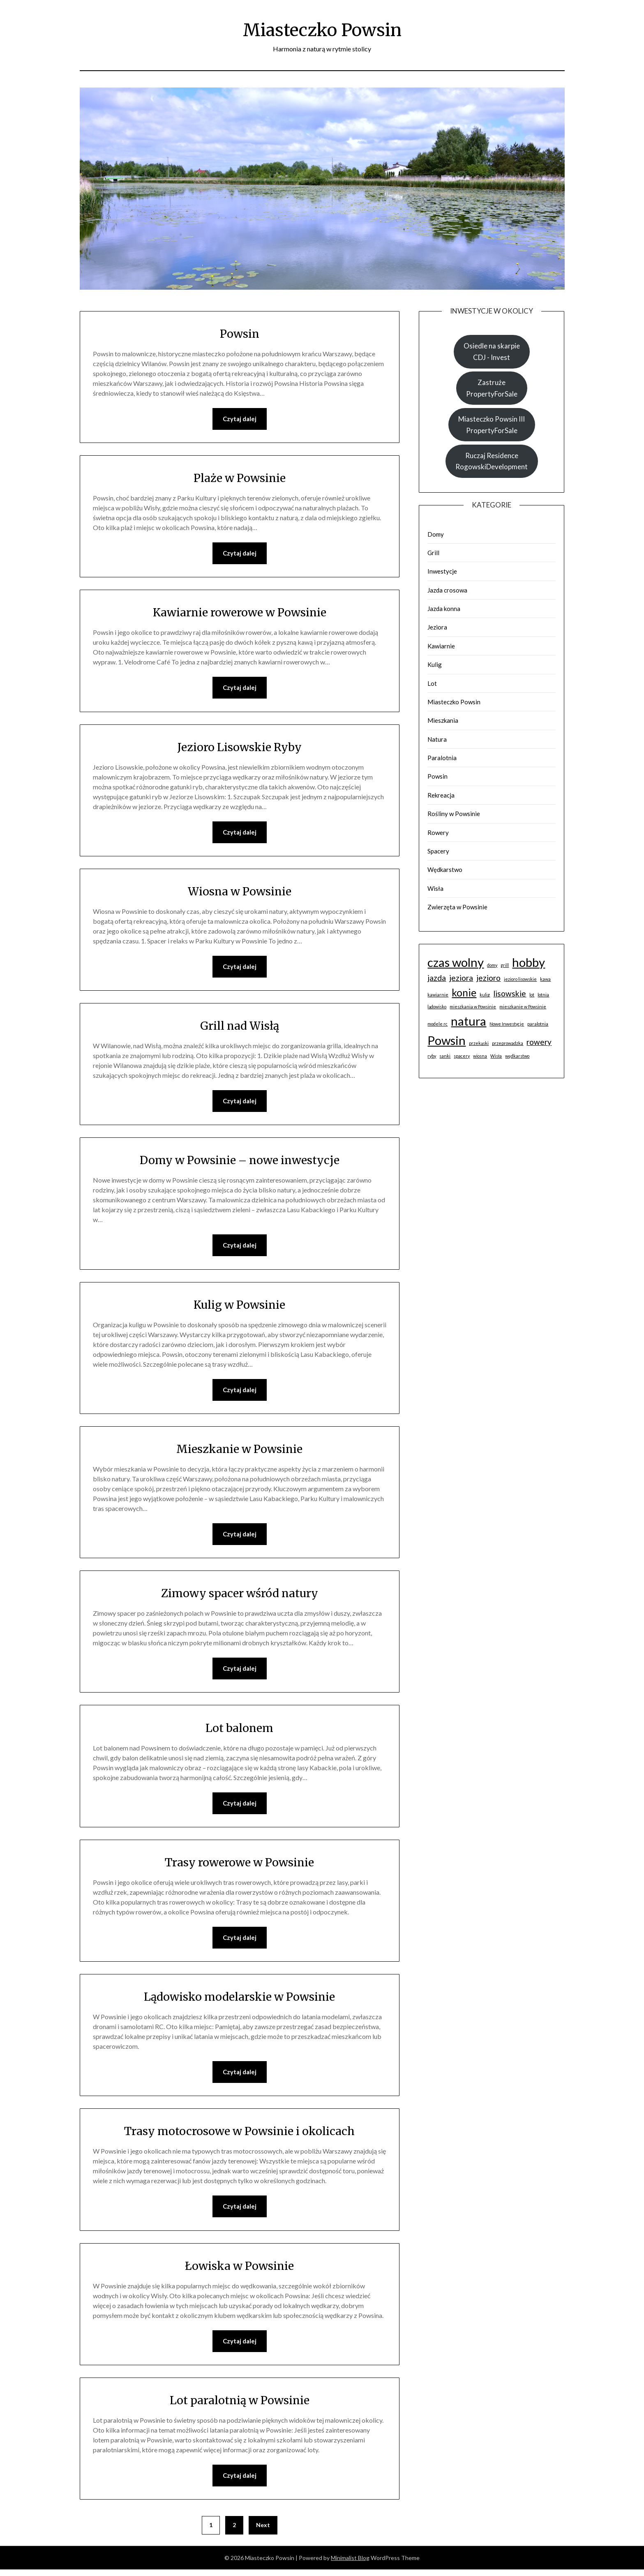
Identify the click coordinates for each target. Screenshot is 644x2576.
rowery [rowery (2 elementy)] (539, 1042)
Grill (433, 552)
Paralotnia (442, 757)
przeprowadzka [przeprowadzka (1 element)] (507, 1043)
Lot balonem (239, 1731)
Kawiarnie (441, 646)
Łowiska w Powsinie (239, 2271)
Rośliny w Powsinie (453, 813)
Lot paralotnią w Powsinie (239, 2406)
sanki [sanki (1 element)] (444, 1056)
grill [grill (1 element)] (505, 965)
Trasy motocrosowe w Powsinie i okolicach (239, 2136)
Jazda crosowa (447, 590)
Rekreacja (441, 795)
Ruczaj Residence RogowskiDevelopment (491, 461)
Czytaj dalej (239, 419)
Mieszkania (442, 720)
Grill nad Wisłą (239, 1027)
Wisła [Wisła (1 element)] (496, 1056)
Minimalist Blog (350, 2564)
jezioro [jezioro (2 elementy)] (488, 977)
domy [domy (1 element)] (492, 965)
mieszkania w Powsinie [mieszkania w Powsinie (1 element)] (473, 1006)
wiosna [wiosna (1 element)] (480, 1056)
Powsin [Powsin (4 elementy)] (446, 1040)
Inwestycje (442, 571)
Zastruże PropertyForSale (491, 388)
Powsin (239, 333)
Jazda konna (443, 608)
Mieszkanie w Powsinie (239, 1452)
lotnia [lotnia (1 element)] (543, 994)
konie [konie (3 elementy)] (464, 993)
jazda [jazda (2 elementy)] (436, 977)
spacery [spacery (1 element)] (462, 1056)
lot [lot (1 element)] (531, 994)
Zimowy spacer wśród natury (239, 1596)
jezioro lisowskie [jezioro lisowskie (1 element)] (520, 979)
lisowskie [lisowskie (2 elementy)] (509, 993)
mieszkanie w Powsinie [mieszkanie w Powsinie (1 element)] (522, 1006)
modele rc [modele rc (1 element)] (437, 1023)
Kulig (434, 664)
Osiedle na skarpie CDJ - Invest (492, 351)
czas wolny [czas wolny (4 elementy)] (455, 962)
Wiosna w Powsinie (240, 892)
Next (263, 2531)
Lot (432, 683)
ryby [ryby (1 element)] (431, 1056)
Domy (435, 534)
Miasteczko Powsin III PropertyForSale (491, 424)
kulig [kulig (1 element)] (485, 994)
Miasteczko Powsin (322, 29)
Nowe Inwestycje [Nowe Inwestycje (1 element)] (506, 1023)
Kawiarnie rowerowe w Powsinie (239, 612)
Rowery (438, 832)
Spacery (438, 851)
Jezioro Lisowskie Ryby (239, 748)
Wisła (435, 888)
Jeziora (437, 627)
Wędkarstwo (444, 869)
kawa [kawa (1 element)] (545, 979)
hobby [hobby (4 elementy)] (528, 962)
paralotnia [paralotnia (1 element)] (537, 1023)
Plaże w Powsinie (239, 478)
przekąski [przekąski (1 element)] (479, 1043)
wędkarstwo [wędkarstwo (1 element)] (517, 1056)
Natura (437, 739)
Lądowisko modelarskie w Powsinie (239, 2001)
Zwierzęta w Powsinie (457, 907)
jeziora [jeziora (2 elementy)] (461, 977)
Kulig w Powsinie (239, 1307)
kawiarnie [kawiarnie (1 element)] (437, 994)
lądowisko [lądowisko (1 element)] (436, 1006)
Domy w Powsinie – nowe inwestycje (239, 1162)
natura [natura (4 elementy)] (468, 1021)
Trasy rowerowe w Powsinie (239, 1866)
